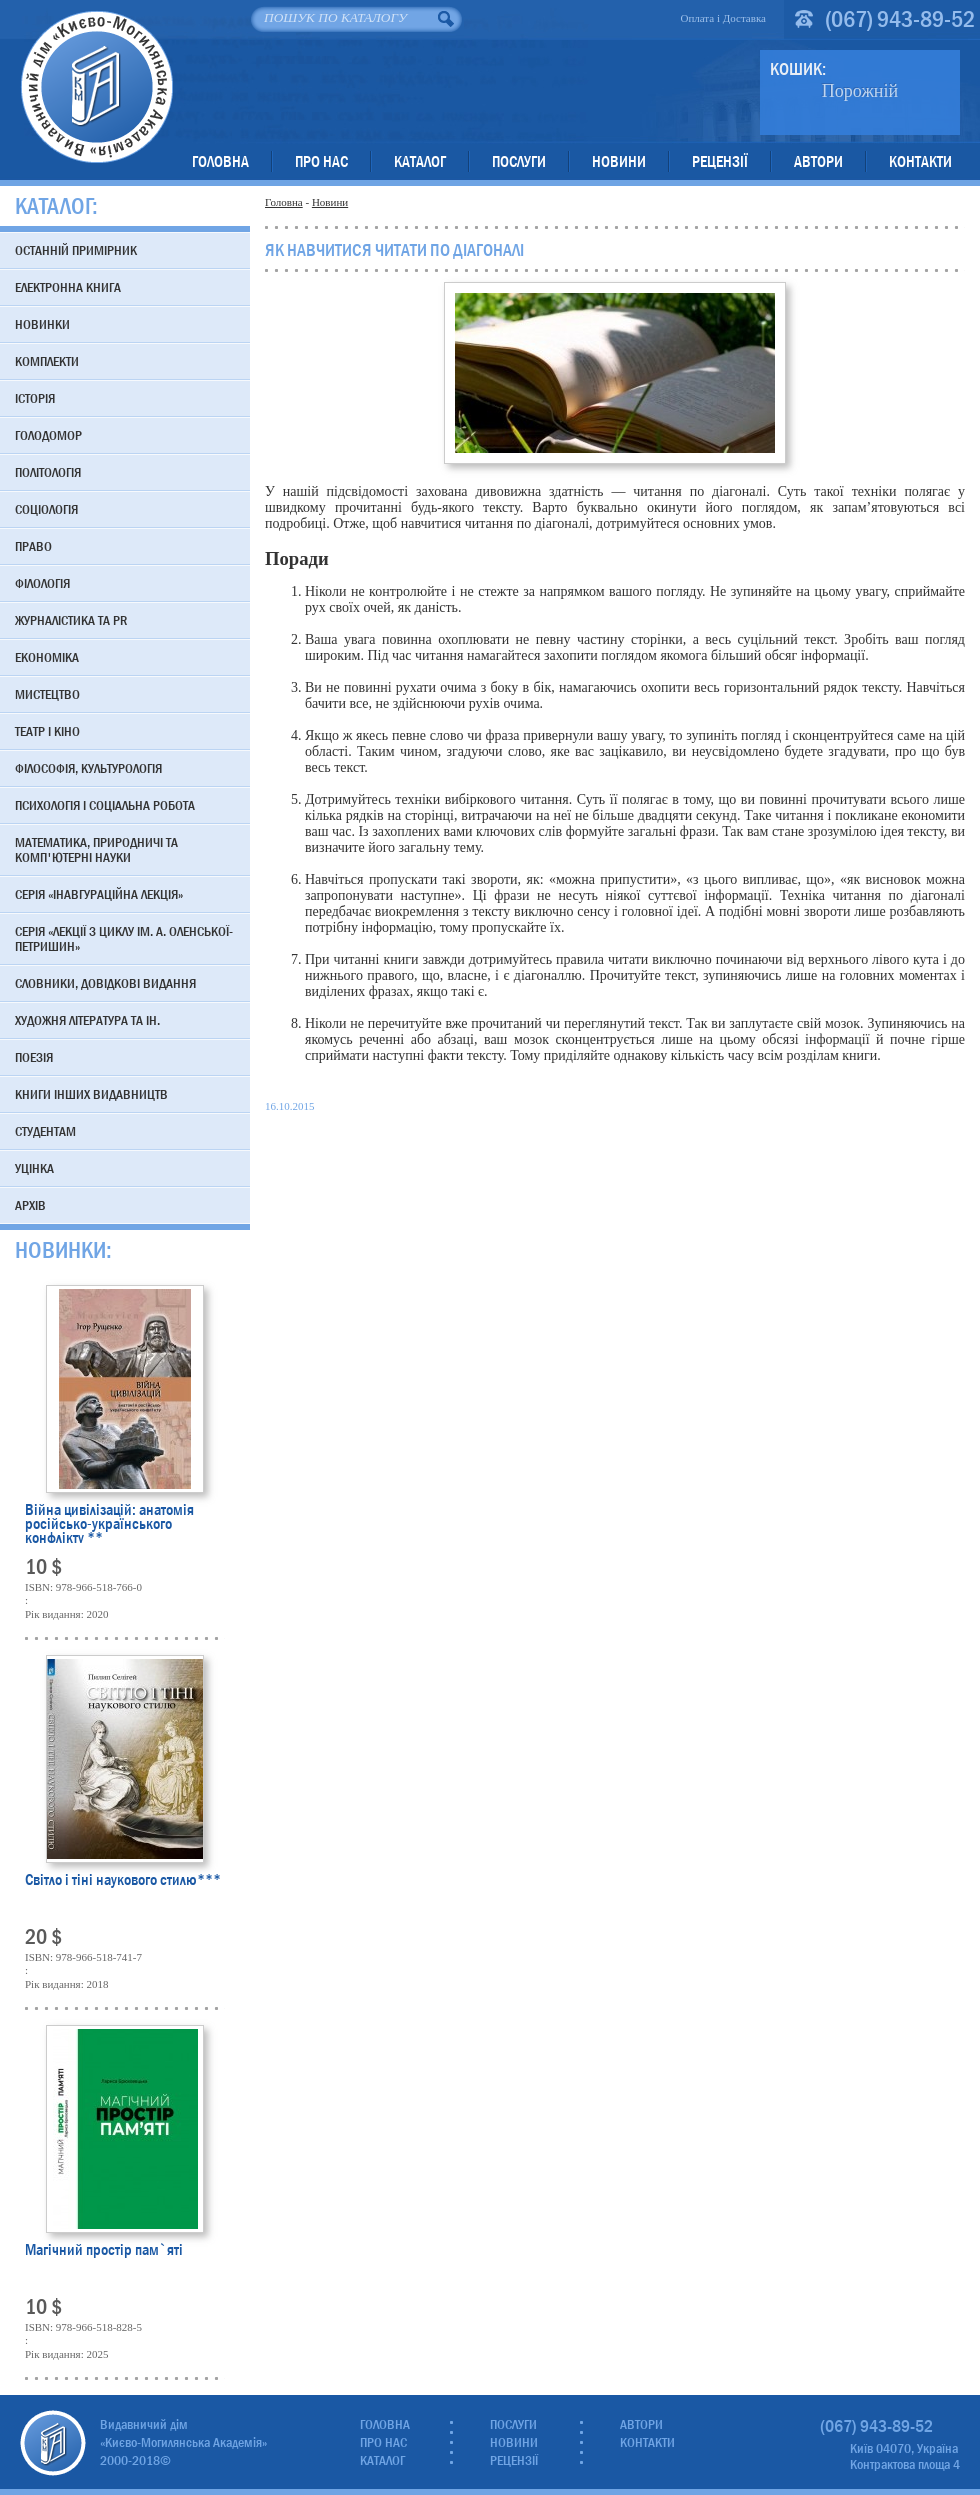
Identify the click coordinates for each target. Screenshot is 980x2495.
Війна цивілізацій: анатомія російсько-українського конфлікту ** (109, 1523)
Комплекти (47, 361)
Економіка (47, 657)
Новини (619, 161)
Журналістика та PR (71, 620)
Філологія (42, 583)
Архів (30, 1205)
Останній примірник (76, 250)
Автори (818, 161)
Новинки (42, 324)
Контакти (920, 161)
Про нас (321, 161)
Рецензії (720, 161)
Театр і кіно (47, 731)
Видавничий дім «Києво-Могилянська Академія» (96, 86)
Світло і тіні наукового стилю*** (123, 1881)
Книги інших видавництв (91, 1094)
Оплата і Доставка (723, 18)
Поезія (34, 1057)
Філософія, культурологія (88, 768)
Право (33, 546)
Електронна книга (68, 287)
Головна (220, 161)
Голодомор (48, 435)
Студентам (45, 1131)
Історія (35, 398)
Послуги (519, 161)
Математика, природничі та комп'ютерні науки (96, 849)
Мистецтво (47, 694)
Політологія (48, 472)
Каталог (420, 161)
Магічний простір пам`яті (104, 2251)
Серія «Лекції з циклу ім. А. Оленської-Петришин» (124, 938)
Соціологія (46, 509)
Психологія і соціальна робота (105, 805)
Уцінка (34, 1168)
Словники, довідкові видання (105, 983)
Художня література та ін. (87, 1020)
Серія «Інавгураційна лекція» (99, 894)
